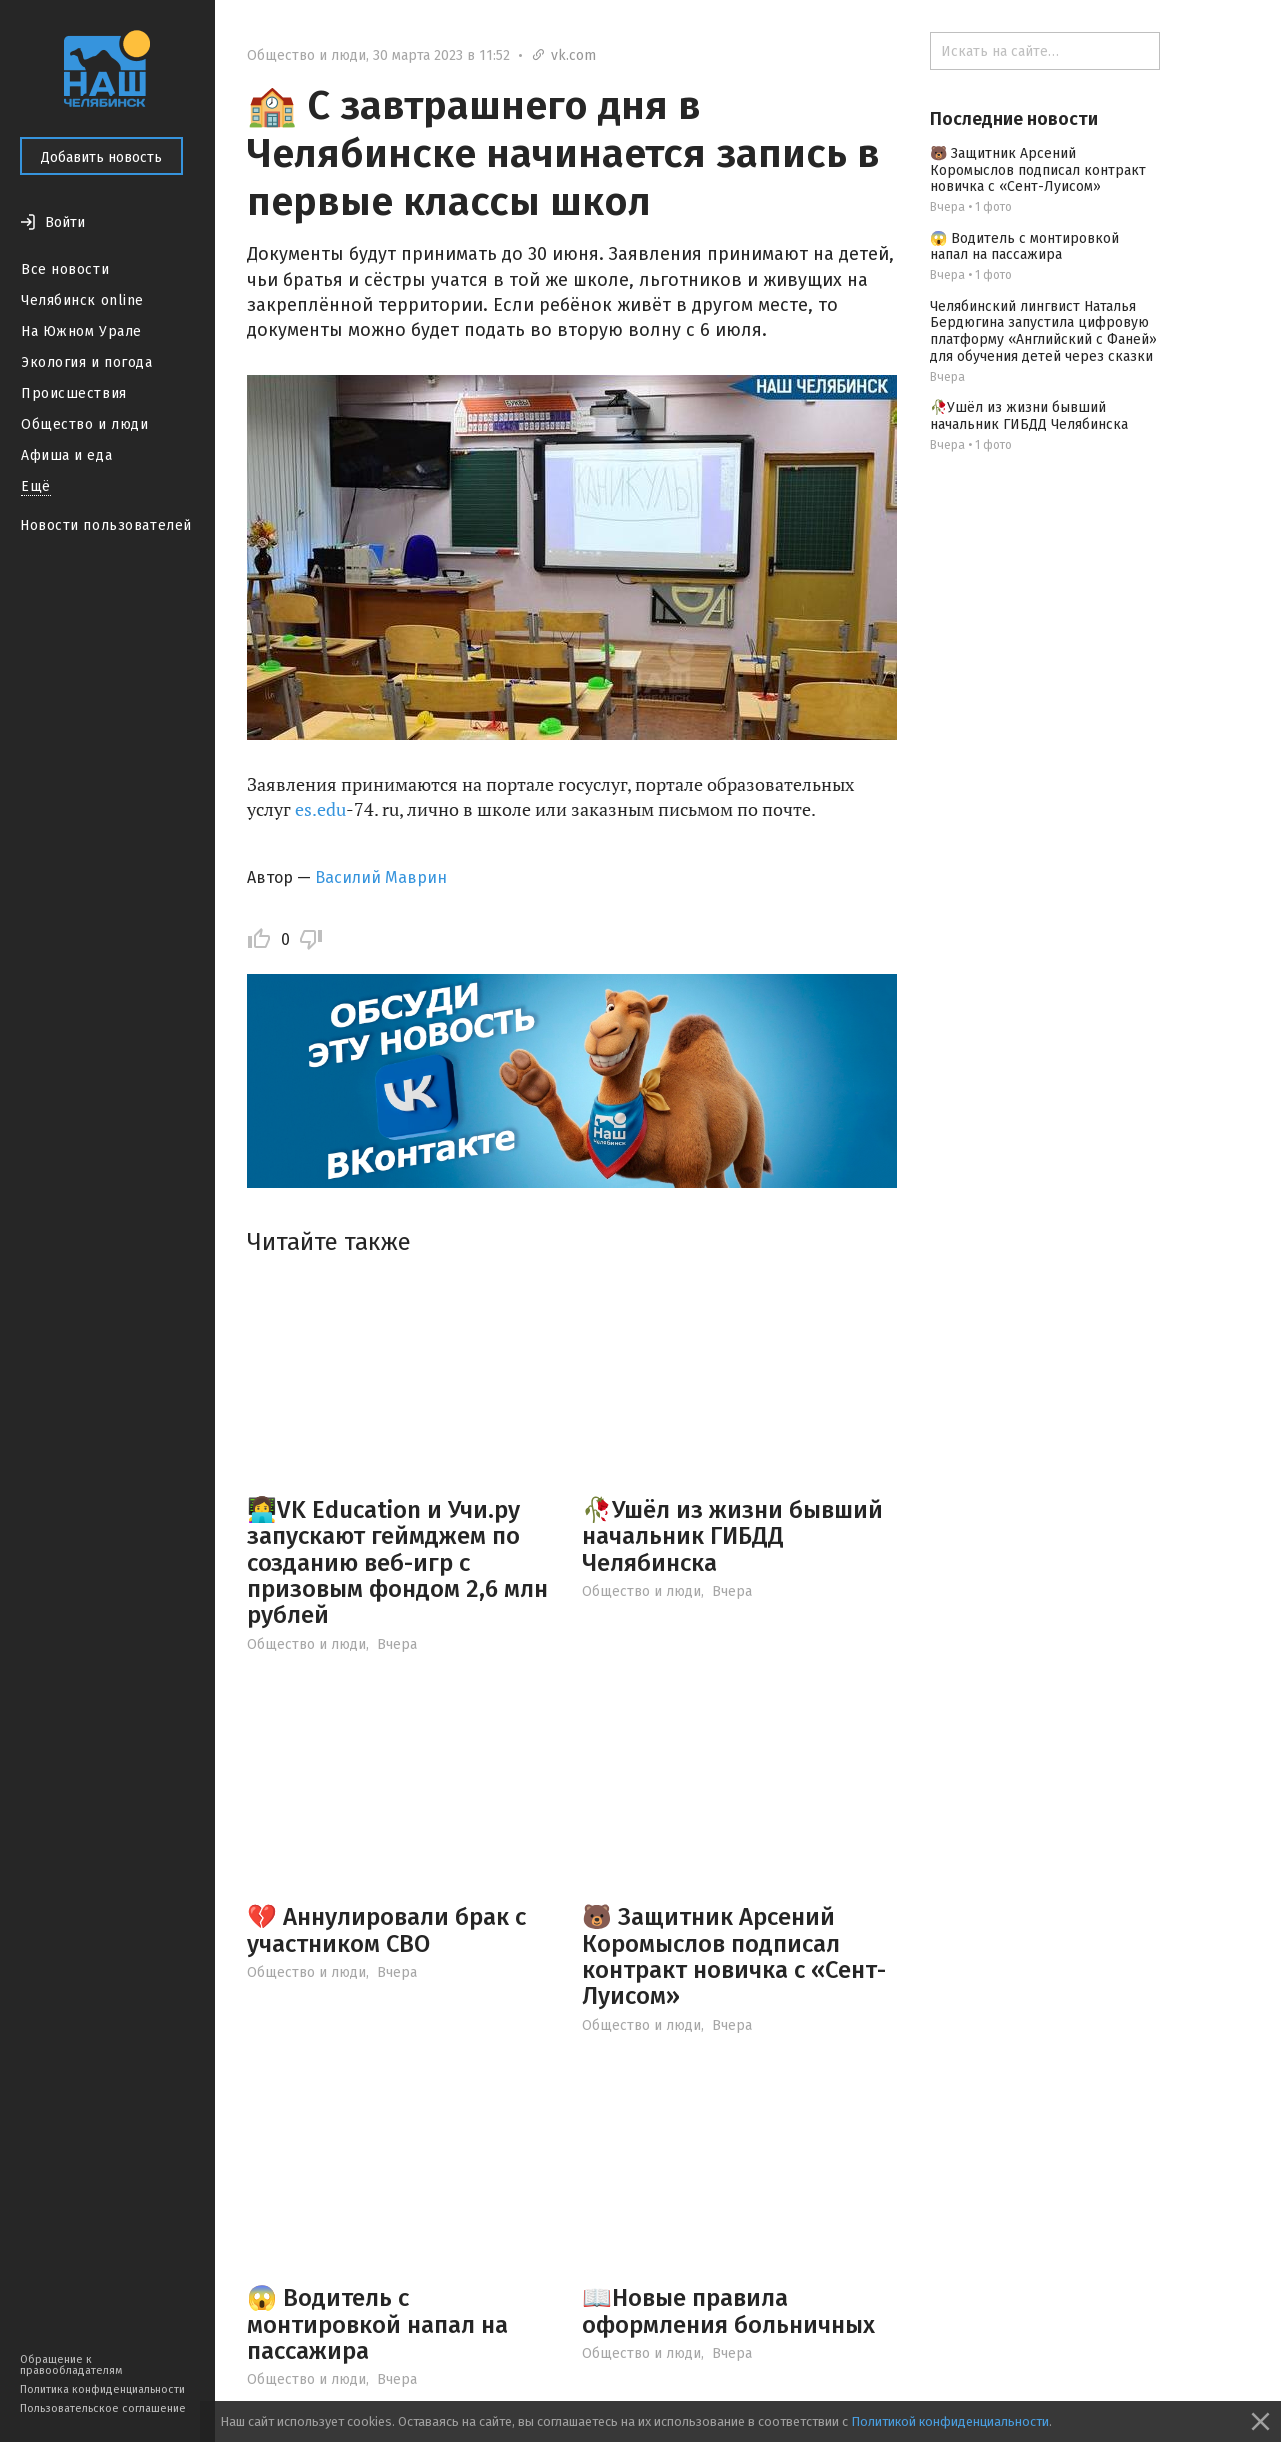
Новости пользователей (106, 525)
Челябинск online (82, 300)
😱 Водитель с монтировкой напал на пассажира (377, 2324)
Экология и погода (87, 362)
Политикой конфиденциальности (950, 2421)
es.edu (320, 809)
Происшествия (74, 393)
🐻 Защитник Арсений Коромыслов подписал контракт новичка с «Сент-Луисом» (734, 1956)
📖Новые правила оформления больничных (728, 2311)
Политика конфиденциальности (102, 2389)
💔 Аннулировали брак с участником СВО (386, 1930)
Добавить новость (101, 157)
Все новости (65, 269)
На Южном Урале (81, 331)
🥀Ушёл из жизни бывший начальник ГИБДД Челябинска (732, 1536)
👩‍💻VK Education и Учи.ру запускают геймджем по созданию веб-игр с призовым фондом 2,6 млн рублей (397, 1563)
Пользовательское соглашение (103, 2408)
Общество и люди (84, 424)
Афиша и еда (66, 455)
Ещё (36, 486)
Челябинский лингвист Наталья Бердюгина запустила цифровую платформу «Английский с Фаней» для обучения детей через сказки (1043, 331)
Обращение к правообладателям (71, 2365)
